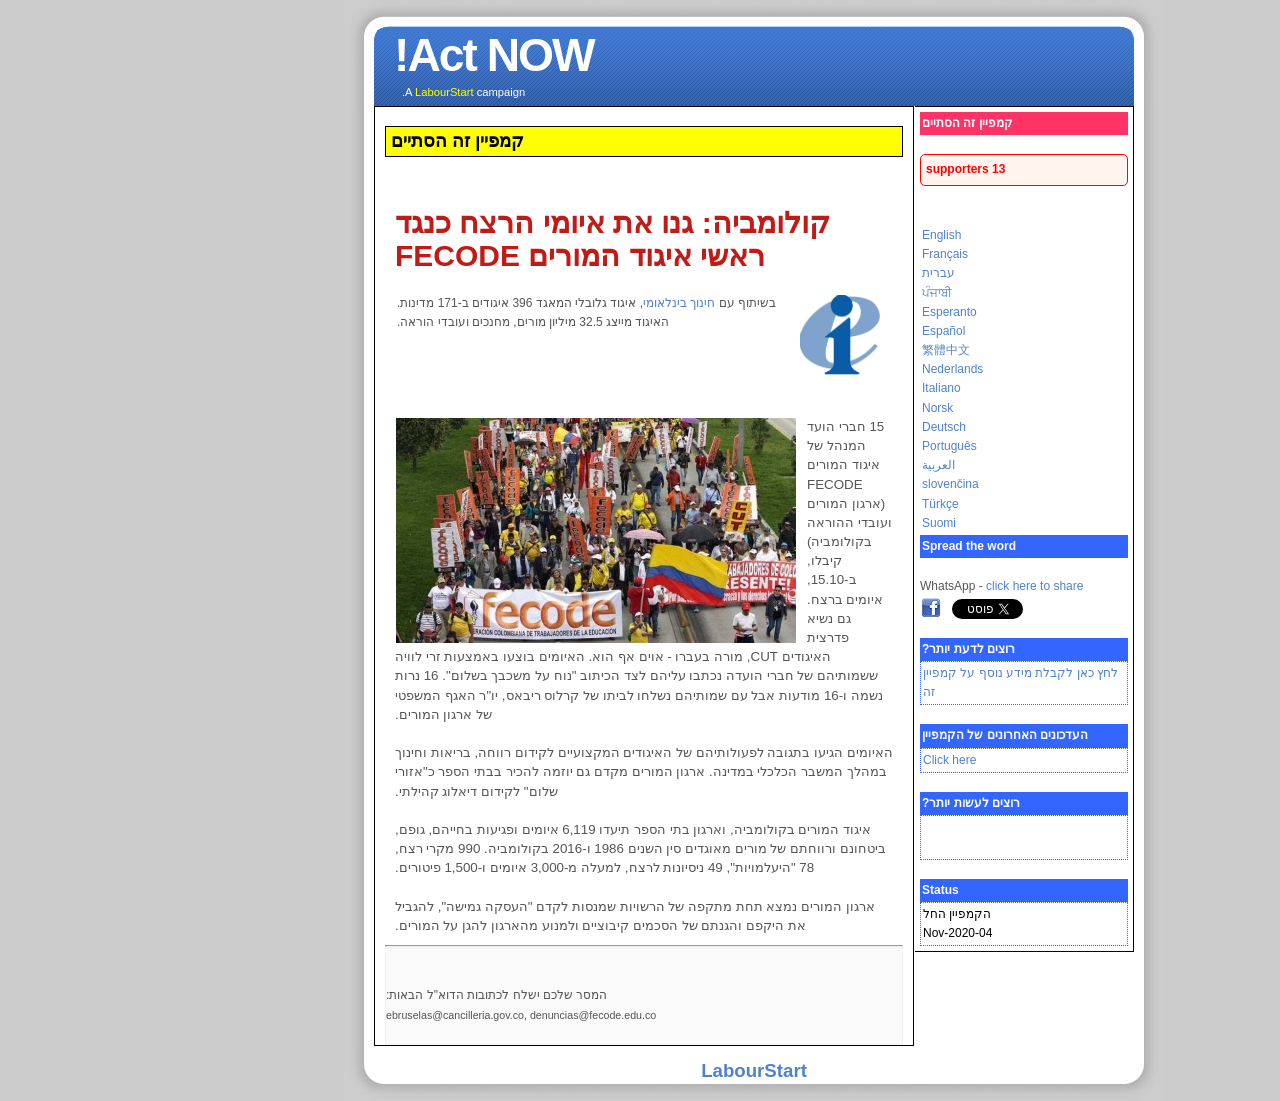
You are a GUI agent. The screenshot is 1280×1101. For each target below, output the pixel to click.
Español (829, 331)
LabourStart (640, 1070)
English (827, 235)
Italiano (827, 388)
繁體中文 (832, 350)
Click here (835, 760)
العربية (824, 465)
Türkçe (826, 504)
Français (831, 254)
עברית (824, 273)
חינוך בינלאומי (565, 303)
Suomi (825, 523)
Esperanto (835, 312)
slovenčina (836, 484)
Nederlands (838, 369)
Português (835, 446)
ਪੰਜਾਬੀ (823, 293)
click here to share (920, 586)
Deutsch (830, 427)
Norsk (823, 408)
